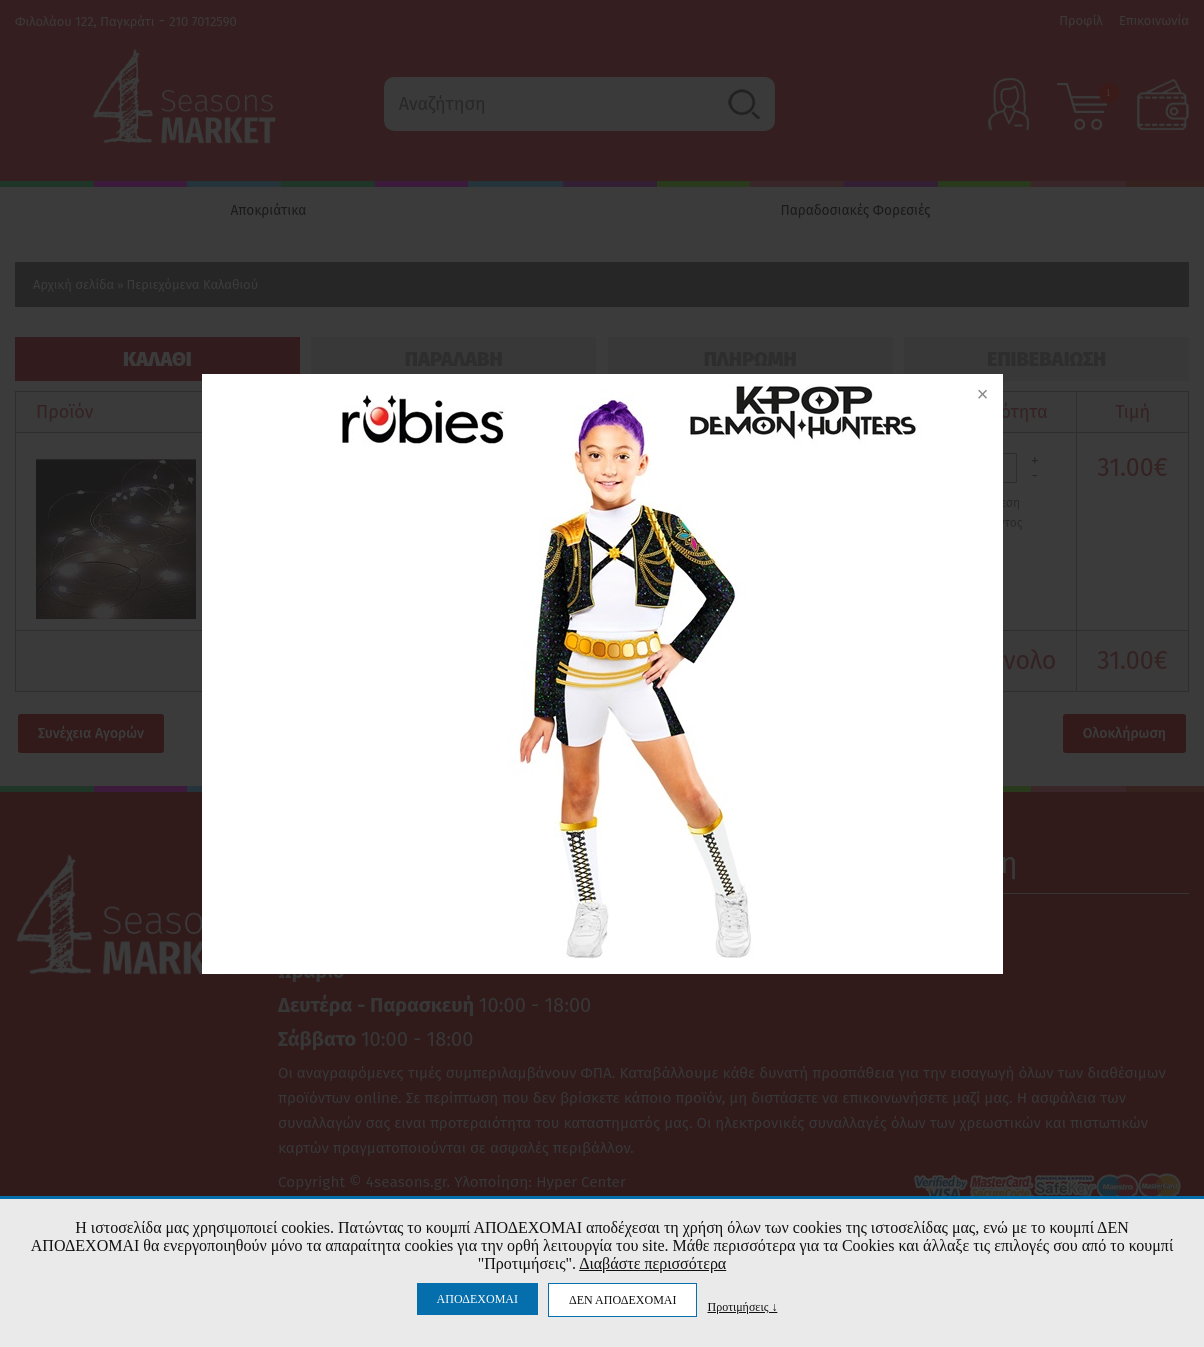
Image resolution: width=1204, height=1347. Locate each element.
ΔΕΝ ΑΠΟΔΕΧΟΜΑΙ (622, 1300)
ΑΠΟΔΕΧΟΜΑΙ (477, 1299)
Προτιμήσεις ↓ (742, 1306)
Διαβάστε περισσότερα (652, 1263)
